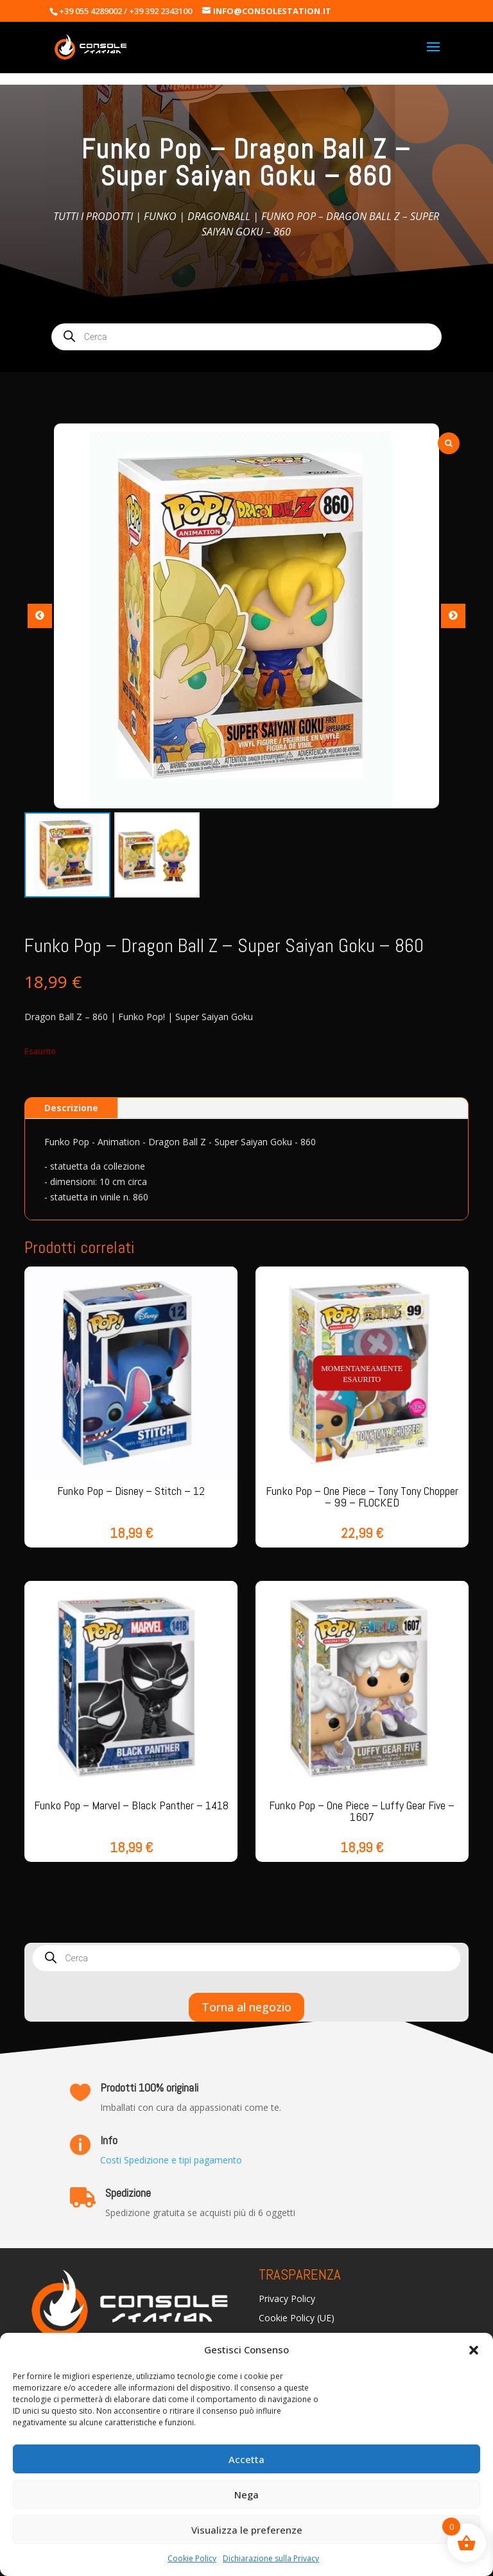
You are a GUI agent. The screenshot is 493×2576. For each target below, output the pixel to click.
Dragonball (218, 216)
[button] (473, 2350)
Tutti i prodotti (93, 216)
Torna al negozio (246, 2007)
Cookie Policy (192, 2558)
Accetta (246, 2459)
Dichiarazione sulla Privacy (271, 2558)
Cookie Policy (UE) (296, 2319)
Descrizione (71, 1108)
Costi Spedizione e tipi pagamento (171, 2160)
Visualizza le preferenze (246, 2529)
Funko (160, 216)
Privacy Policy (287, 2299)
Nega (246, 2494)
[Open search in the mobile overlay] (246, 336)
